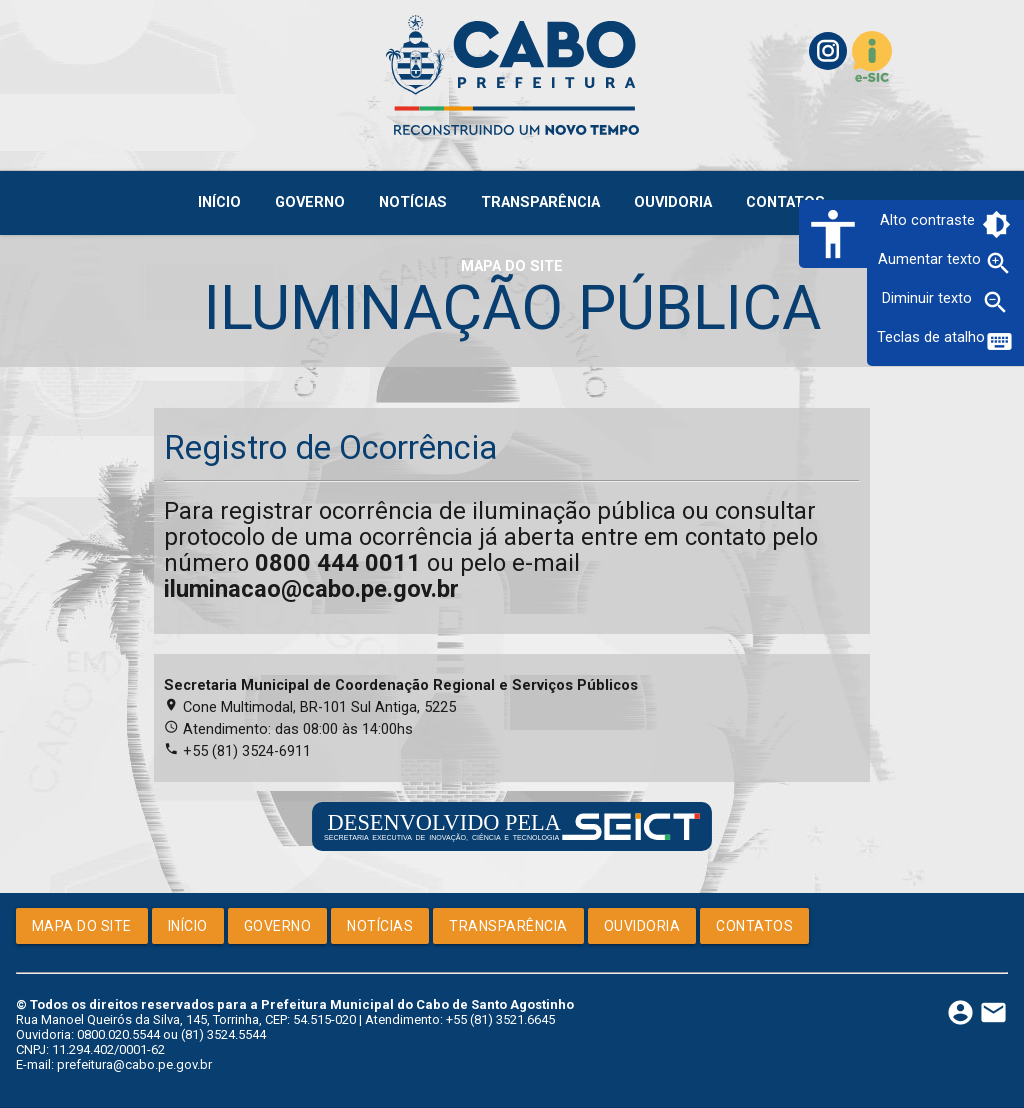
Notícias (380, 926)
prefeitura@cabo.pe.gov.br (134, 1064)
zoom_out (995, 302)
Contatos (754, 926)
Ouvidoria (642, 926)
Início (188, 926)
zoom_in (998, 263)
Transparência (508, 926)
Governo (278, 926)
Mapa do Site (82, 926)
